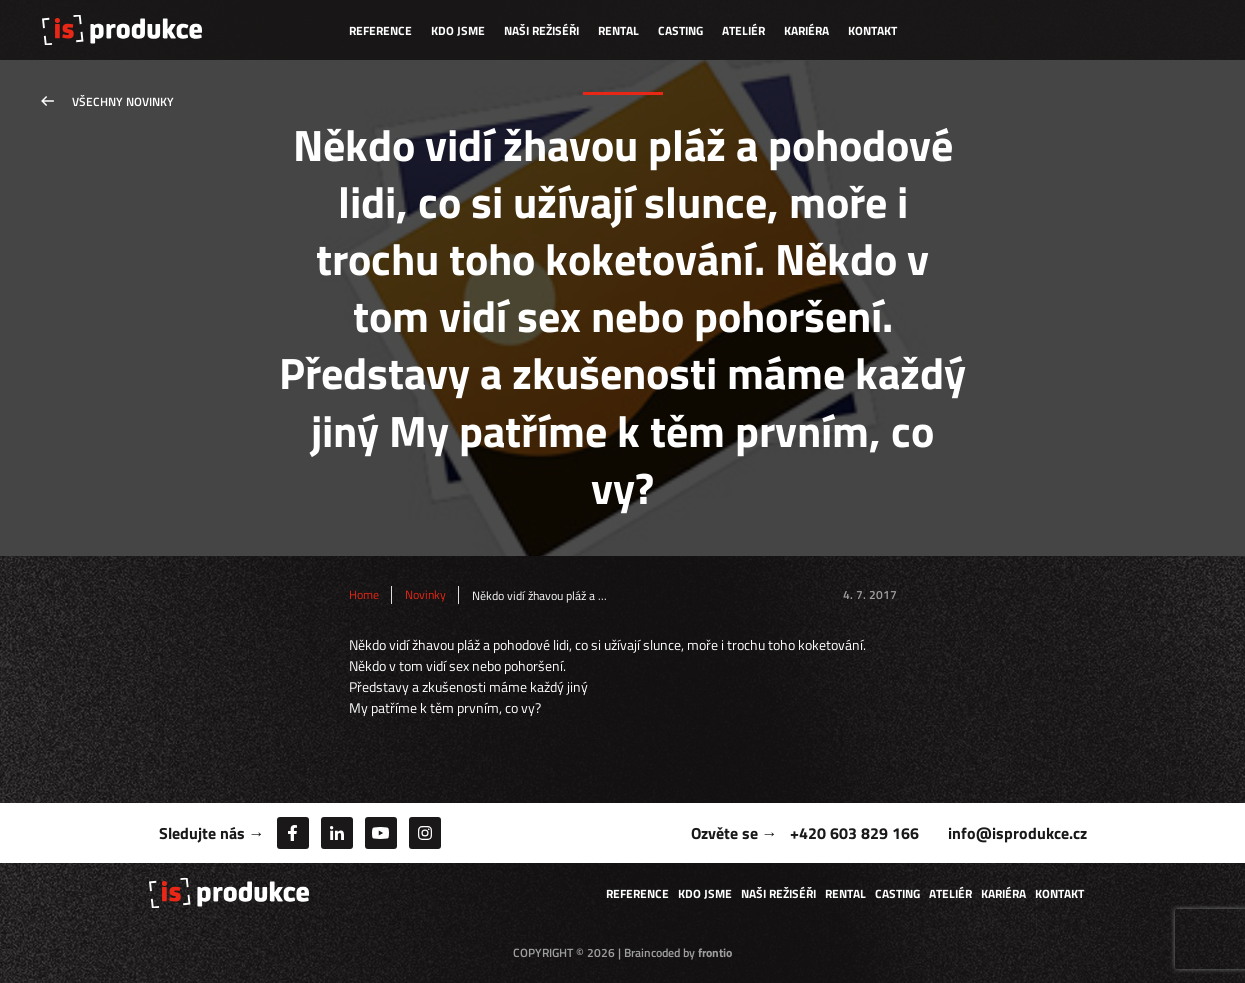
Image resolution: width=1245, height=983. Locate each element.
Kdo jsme (458, 30)
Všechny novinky (123, 101)
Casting (680, 30)
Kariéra (806, 30)
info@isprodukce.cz (1017, 833)
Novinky (425, 595)
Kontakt (872, 30)
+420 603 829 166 (854, 833)
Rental (618, 30)
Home (364, 595)
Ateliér (743, 30)
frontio (715, 952)
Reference (380, 30)
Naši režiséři (541, 30)
